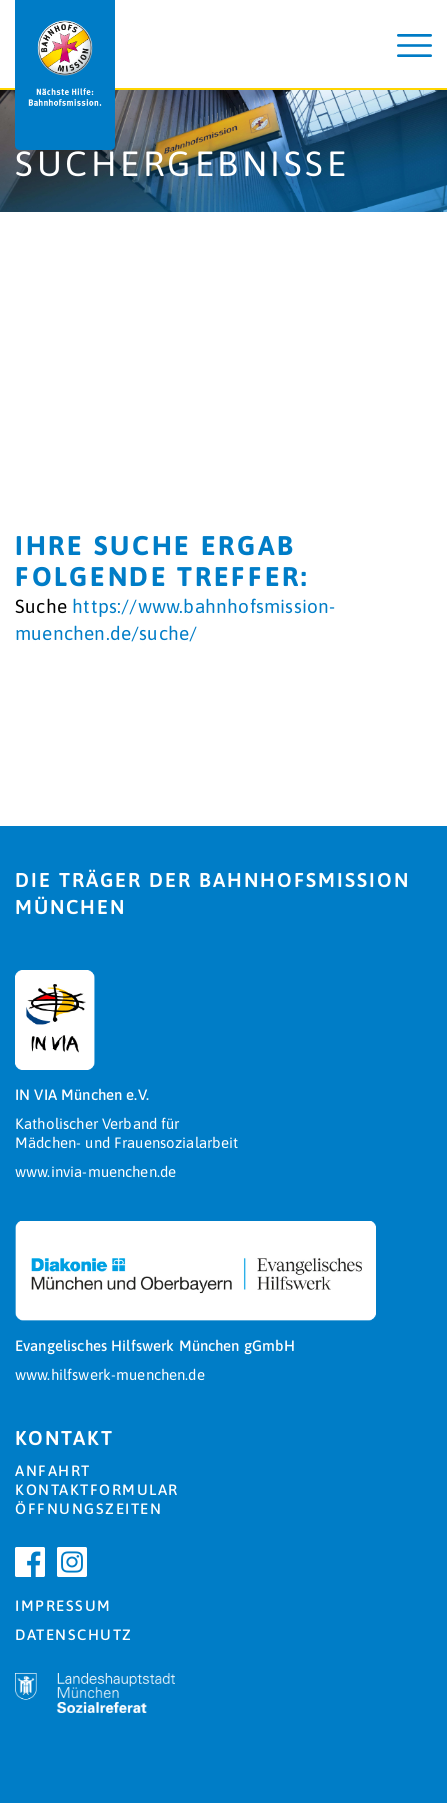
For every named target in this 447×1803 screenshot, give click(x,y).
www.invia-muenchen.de (95, 1171)
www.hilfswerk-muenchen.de (110, 1374)
